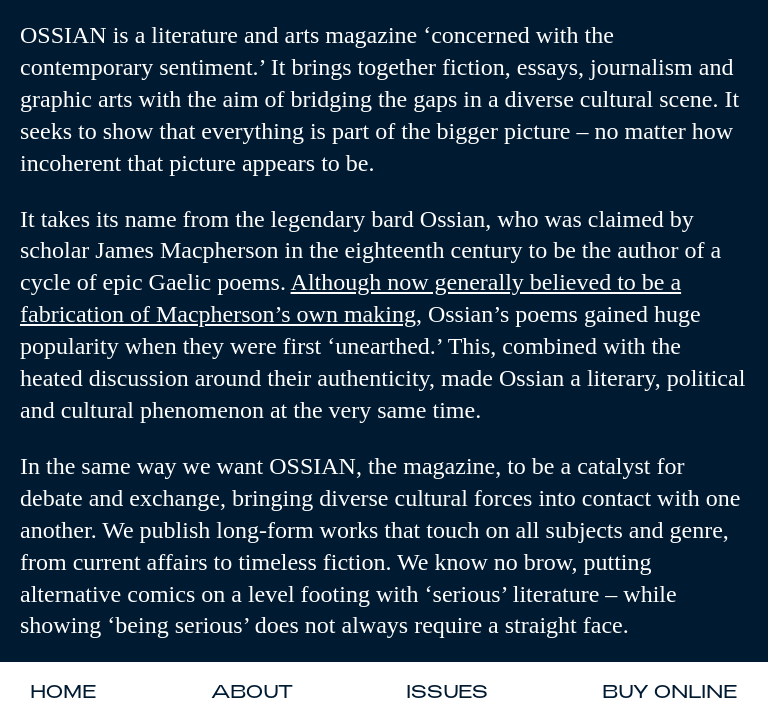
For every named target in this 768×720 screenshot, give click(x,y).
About (252, 691)
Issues (447, 691)
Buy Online (670, 691)
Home (63, 691)
